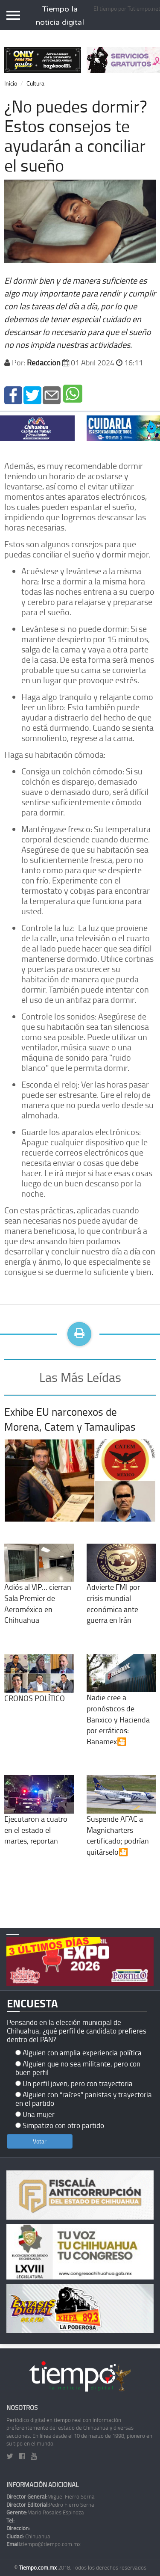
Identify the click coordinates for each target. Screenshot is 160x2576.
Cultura (35, 83)
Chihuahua (28, 2536)
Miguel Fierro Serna (50, 2496)
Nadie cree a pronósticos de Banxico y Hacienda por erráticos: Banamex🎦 (121, 1706)
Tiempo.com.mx (38, 2567)
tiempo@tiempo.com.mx (43, 2544)
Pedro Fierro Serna (50, 2504)
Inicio (10, 83)
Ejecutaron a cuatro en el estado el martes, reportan (39, 1817)
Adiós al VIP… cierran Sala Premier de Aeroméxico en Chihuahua (39, 1590)
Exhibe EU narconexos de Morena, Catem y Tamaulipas (70, 1419)
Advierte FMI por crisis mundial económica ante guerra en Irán (121, 1590)
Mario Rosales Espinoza (45, 2512)
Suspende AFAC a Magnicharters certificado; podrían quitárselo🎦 (121, 1822)
